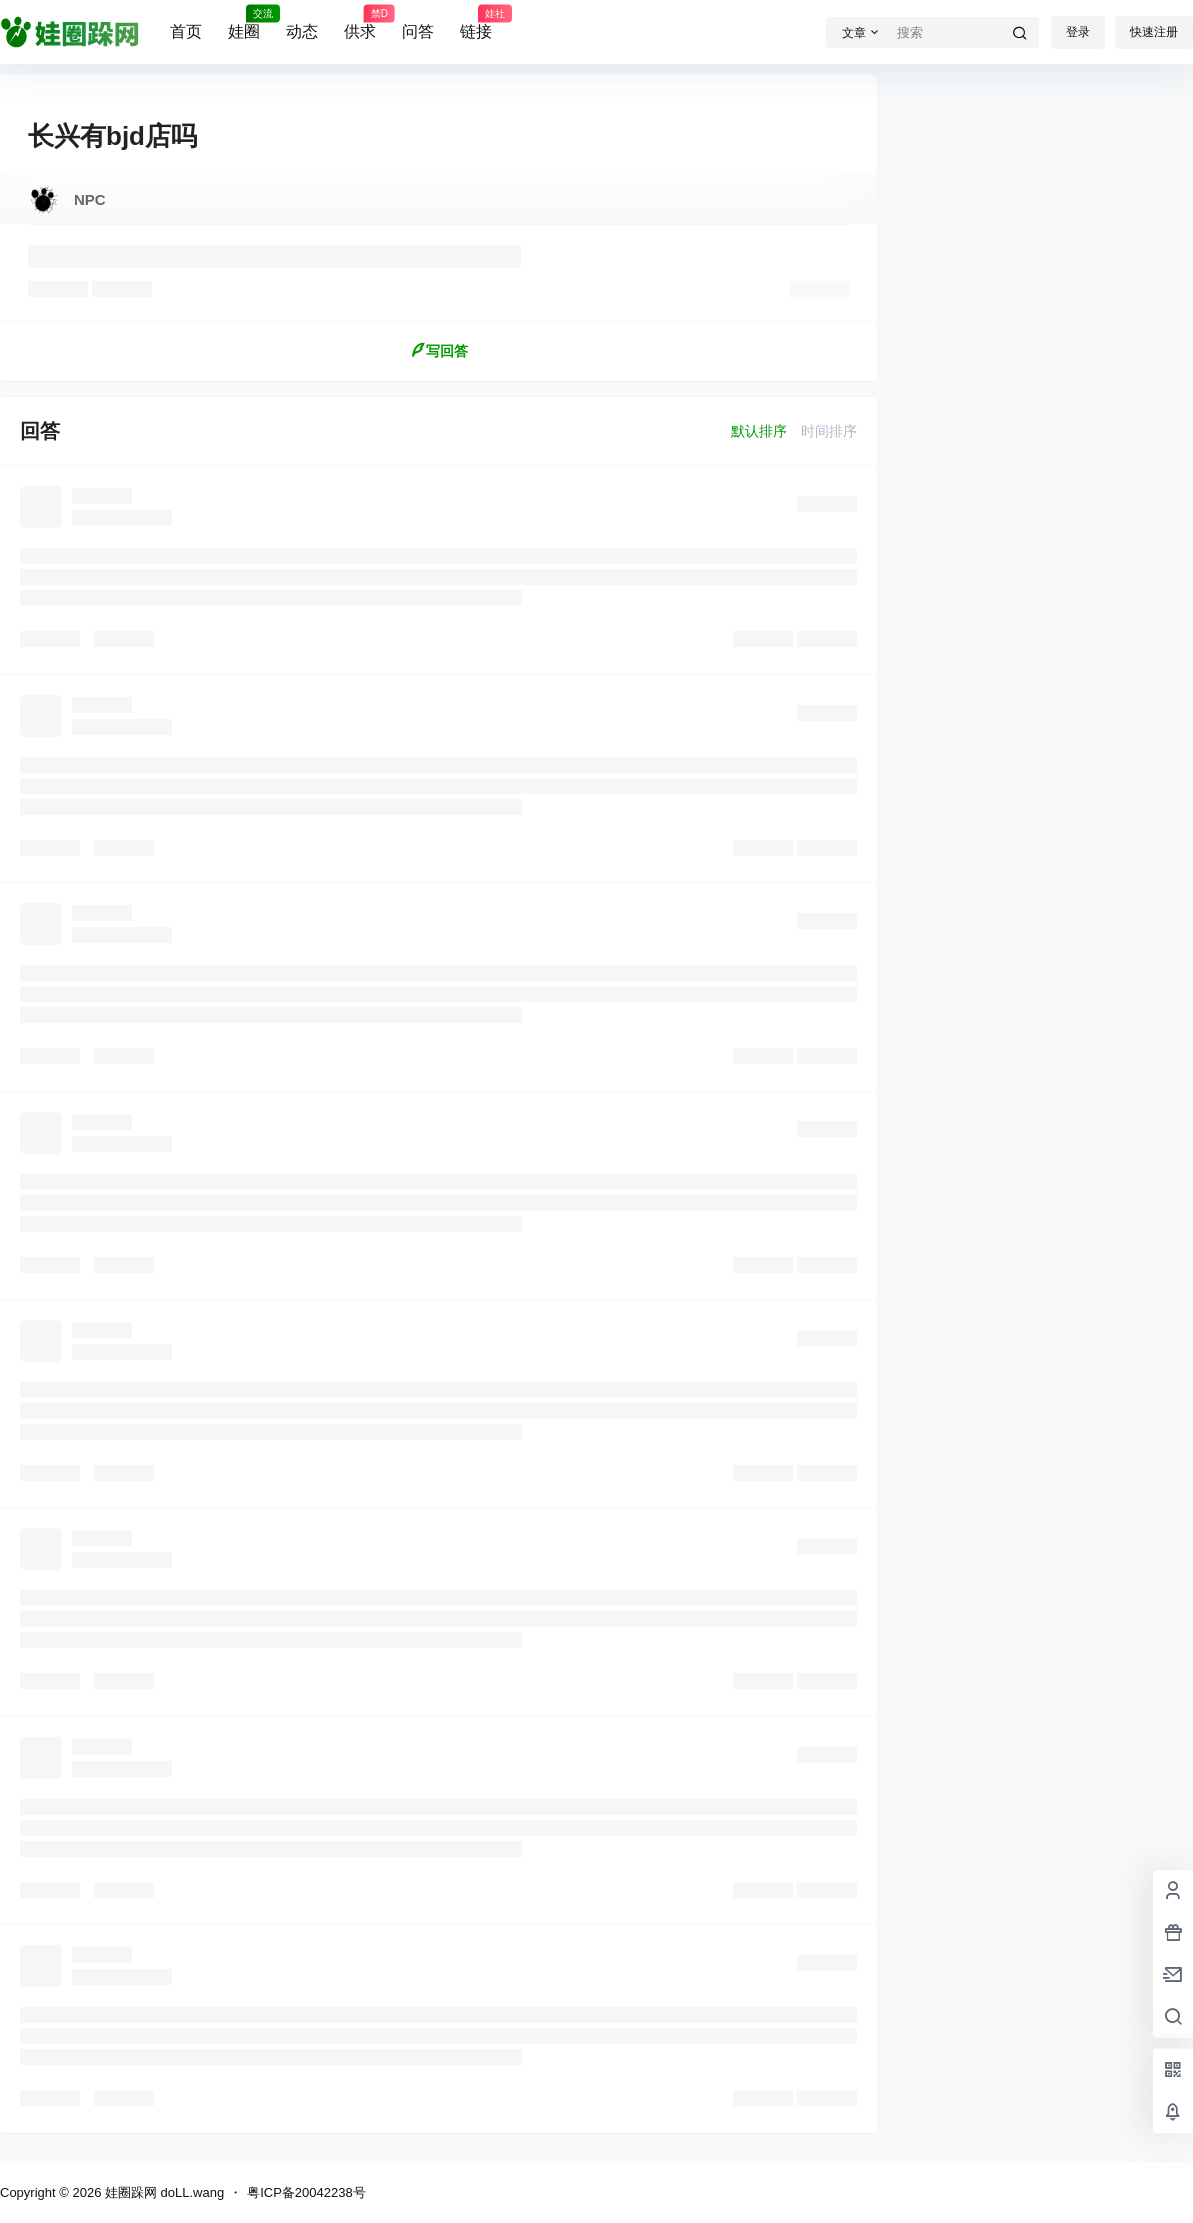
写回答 (439, 350)
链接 (476, 23)
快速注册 (1154, 32)
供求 (360, 23)
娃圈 (244, 23)
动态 (302, 31)
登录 (1078, 32)
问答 (418, 31)
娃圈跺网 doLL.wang (162, 2192)
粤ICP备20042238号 (306, 2192)
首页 (186, 31)
